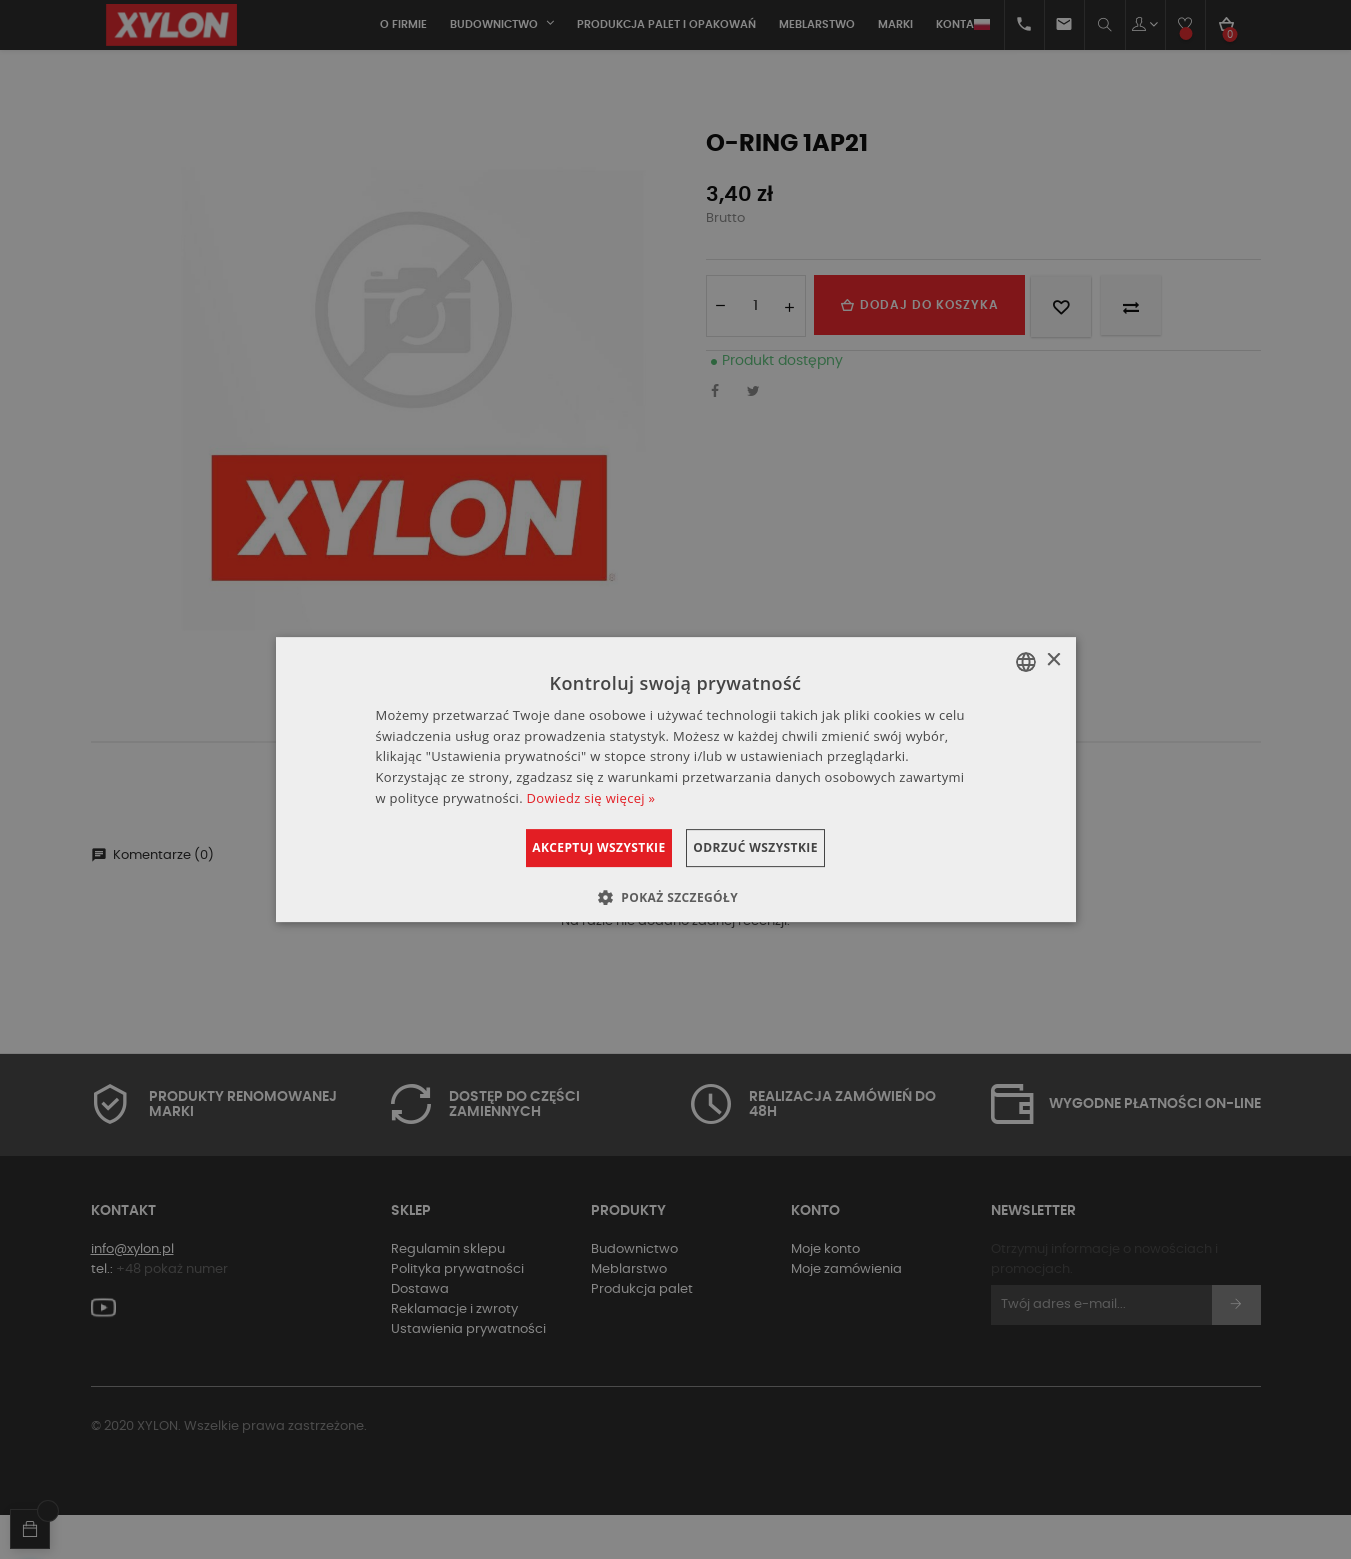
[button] (675, 897)
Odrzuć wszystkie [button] (779, 847)
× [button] (1053, 660)
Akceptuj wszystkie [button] (575, 847)
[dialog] (676, 780)
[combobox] (1026, 662)
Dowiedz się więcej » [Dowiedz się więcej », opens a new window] (591, 798)
